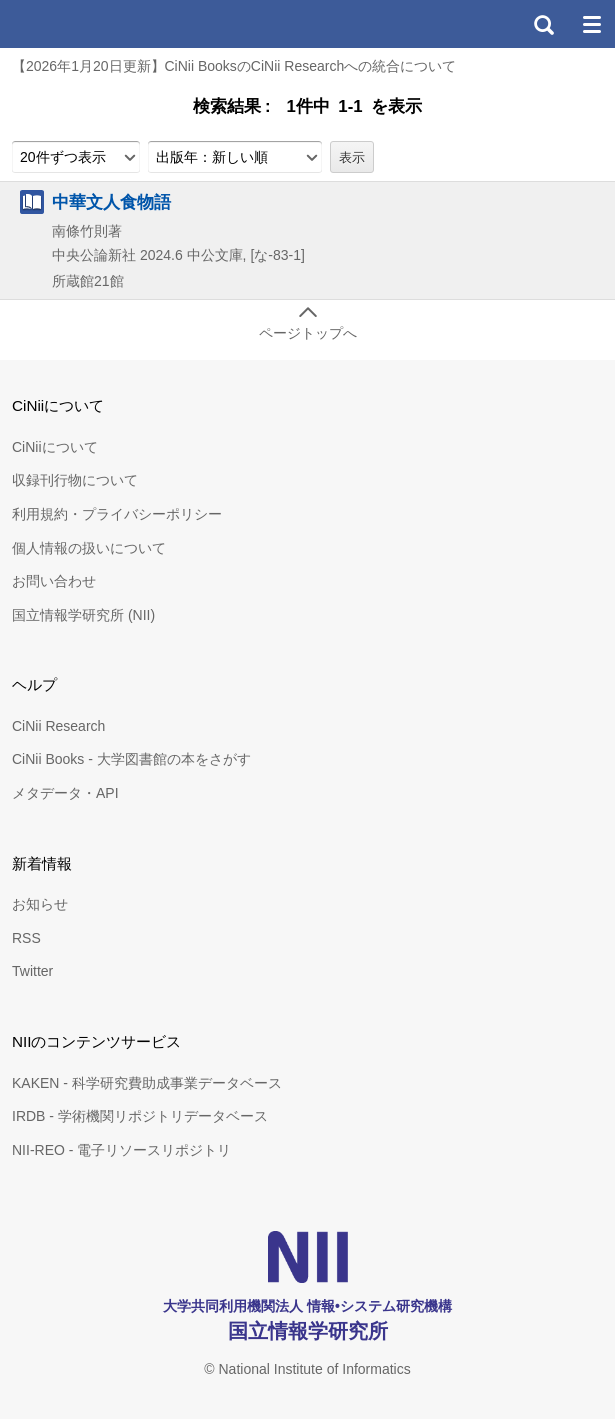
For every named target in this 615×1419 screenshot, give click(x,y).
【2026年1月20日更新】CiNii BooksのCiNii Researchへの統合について (234, 66)
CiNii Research (58, 726)
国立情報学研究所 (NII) (83, 615)
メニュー (591, 24)
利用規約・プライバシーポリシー (117, 514)
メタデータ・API (65, 793)
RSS (26, 938)
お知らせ (40, 904)
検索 (543, 24)
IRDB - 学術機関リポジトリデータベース (140, 1116)
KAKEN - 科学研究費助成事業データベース (147, 1083)
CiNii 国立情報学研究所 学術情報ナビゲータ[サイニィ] (88, 24)
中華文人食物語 (111, 202)
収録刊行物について (75, 480)
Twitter (32, 971)
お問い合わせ (54, 581)
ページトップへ (308, 333)
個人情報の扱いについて (89, 548)
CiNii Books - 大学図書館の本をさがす (131, 759)
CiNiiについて (55, 447)
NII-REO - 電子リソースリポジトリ (121, 1150)
